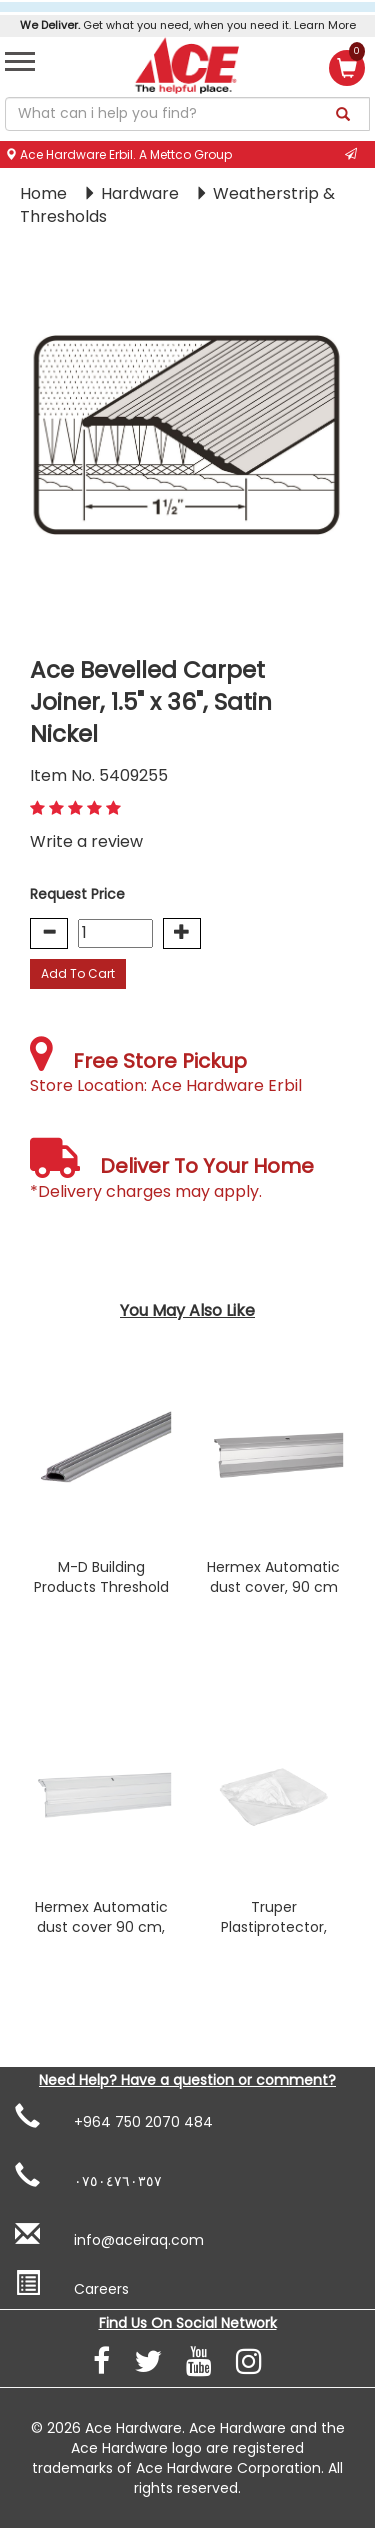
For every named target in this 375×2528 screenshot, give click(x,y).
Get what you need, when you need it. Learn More (188, 25)
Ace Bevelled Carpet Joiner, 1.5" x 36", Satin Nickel (151, 702)
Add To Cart (78, 973)
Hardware (142, 193)
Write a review (86, 841)
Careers (72, 2285)
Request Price (77, 894)
